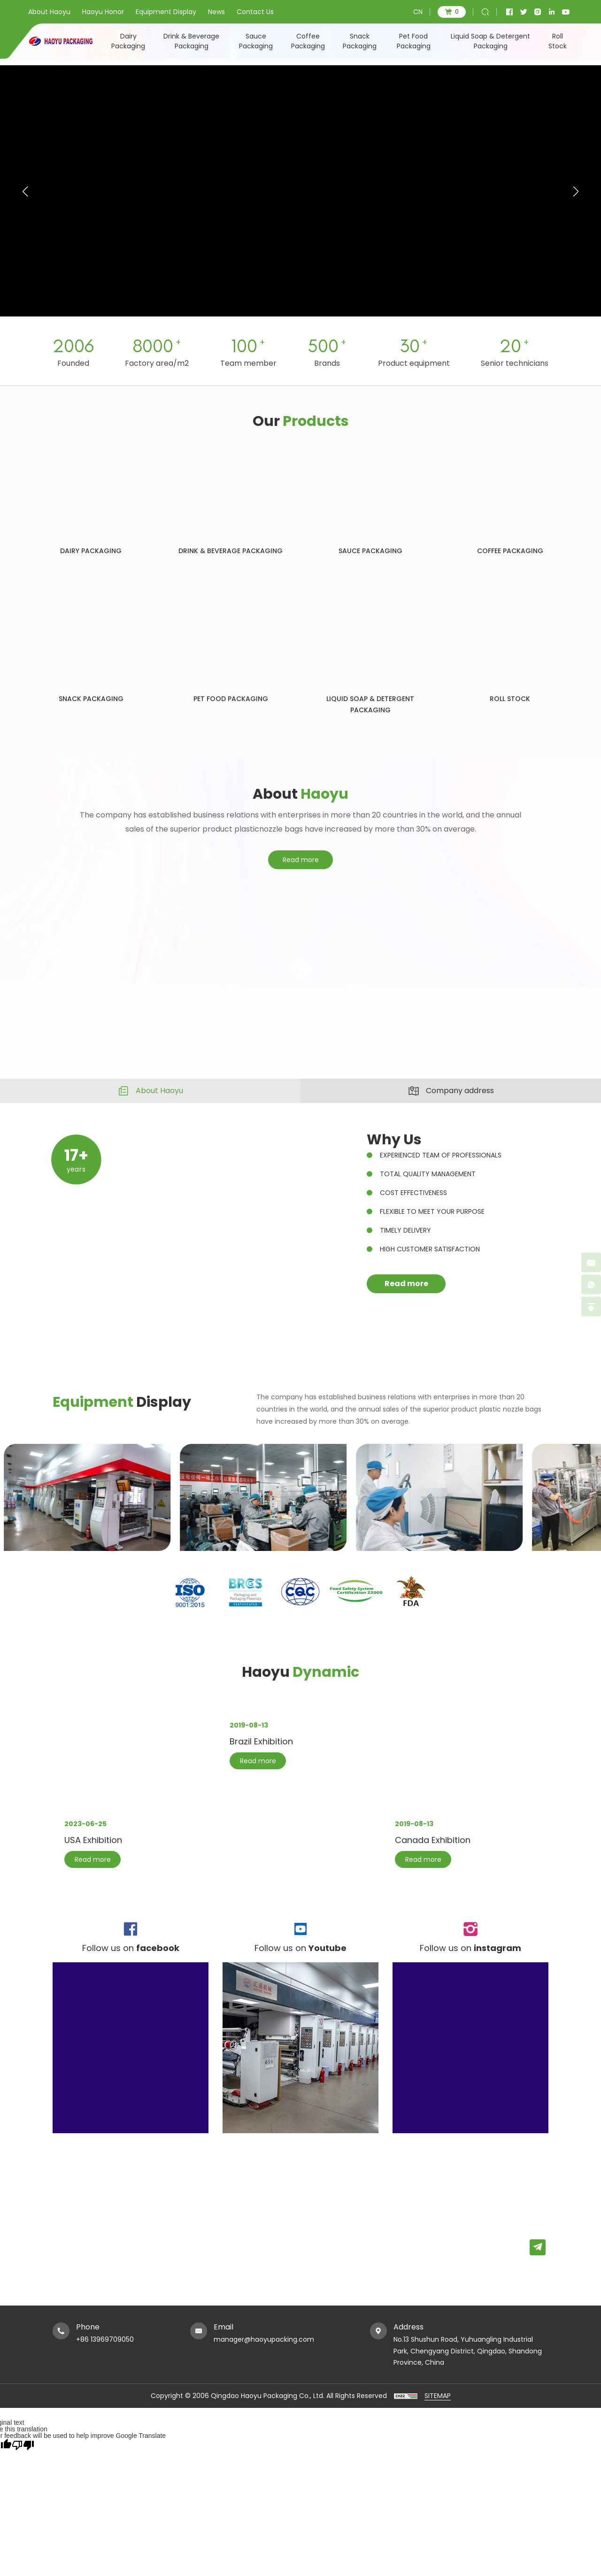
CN (418, 11)
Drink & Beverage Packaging (191, 41)
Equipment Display (166, 11)
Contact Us (255, 11)
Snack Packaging (360, 41)
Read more (301, 882)
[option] (300, 992)
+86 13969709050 (105, 2339)
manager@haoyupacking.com (264, 2339)
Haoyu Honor (103, 11)
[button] (576, 191)
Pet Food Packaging (414, 41)
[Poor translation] (23, 2445)
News (216, 11)
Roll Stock (557, 41)
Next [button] (596, 991)
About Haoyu (49, 11)
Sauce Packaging (256, 41)
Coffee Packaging (308, 41)
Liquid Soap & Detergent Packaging (490, 41)
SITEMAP (437, 2395)
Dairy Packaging (128, 41)
